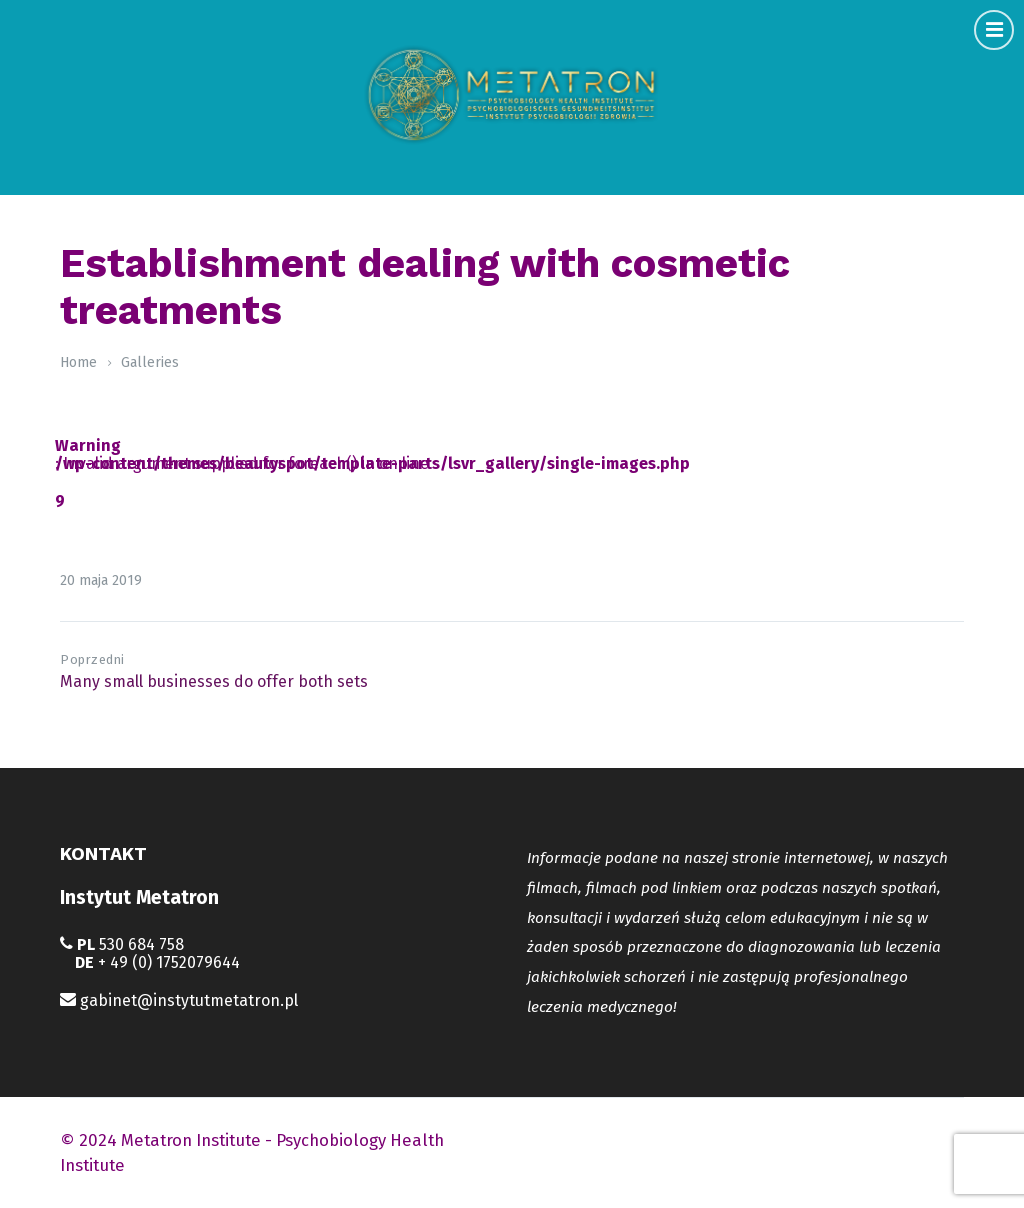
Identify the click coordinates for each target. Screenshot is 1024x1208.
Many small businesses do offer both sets (214, 681)
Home (78, 362)
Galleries (150, 362)
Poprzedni (92, 659)
